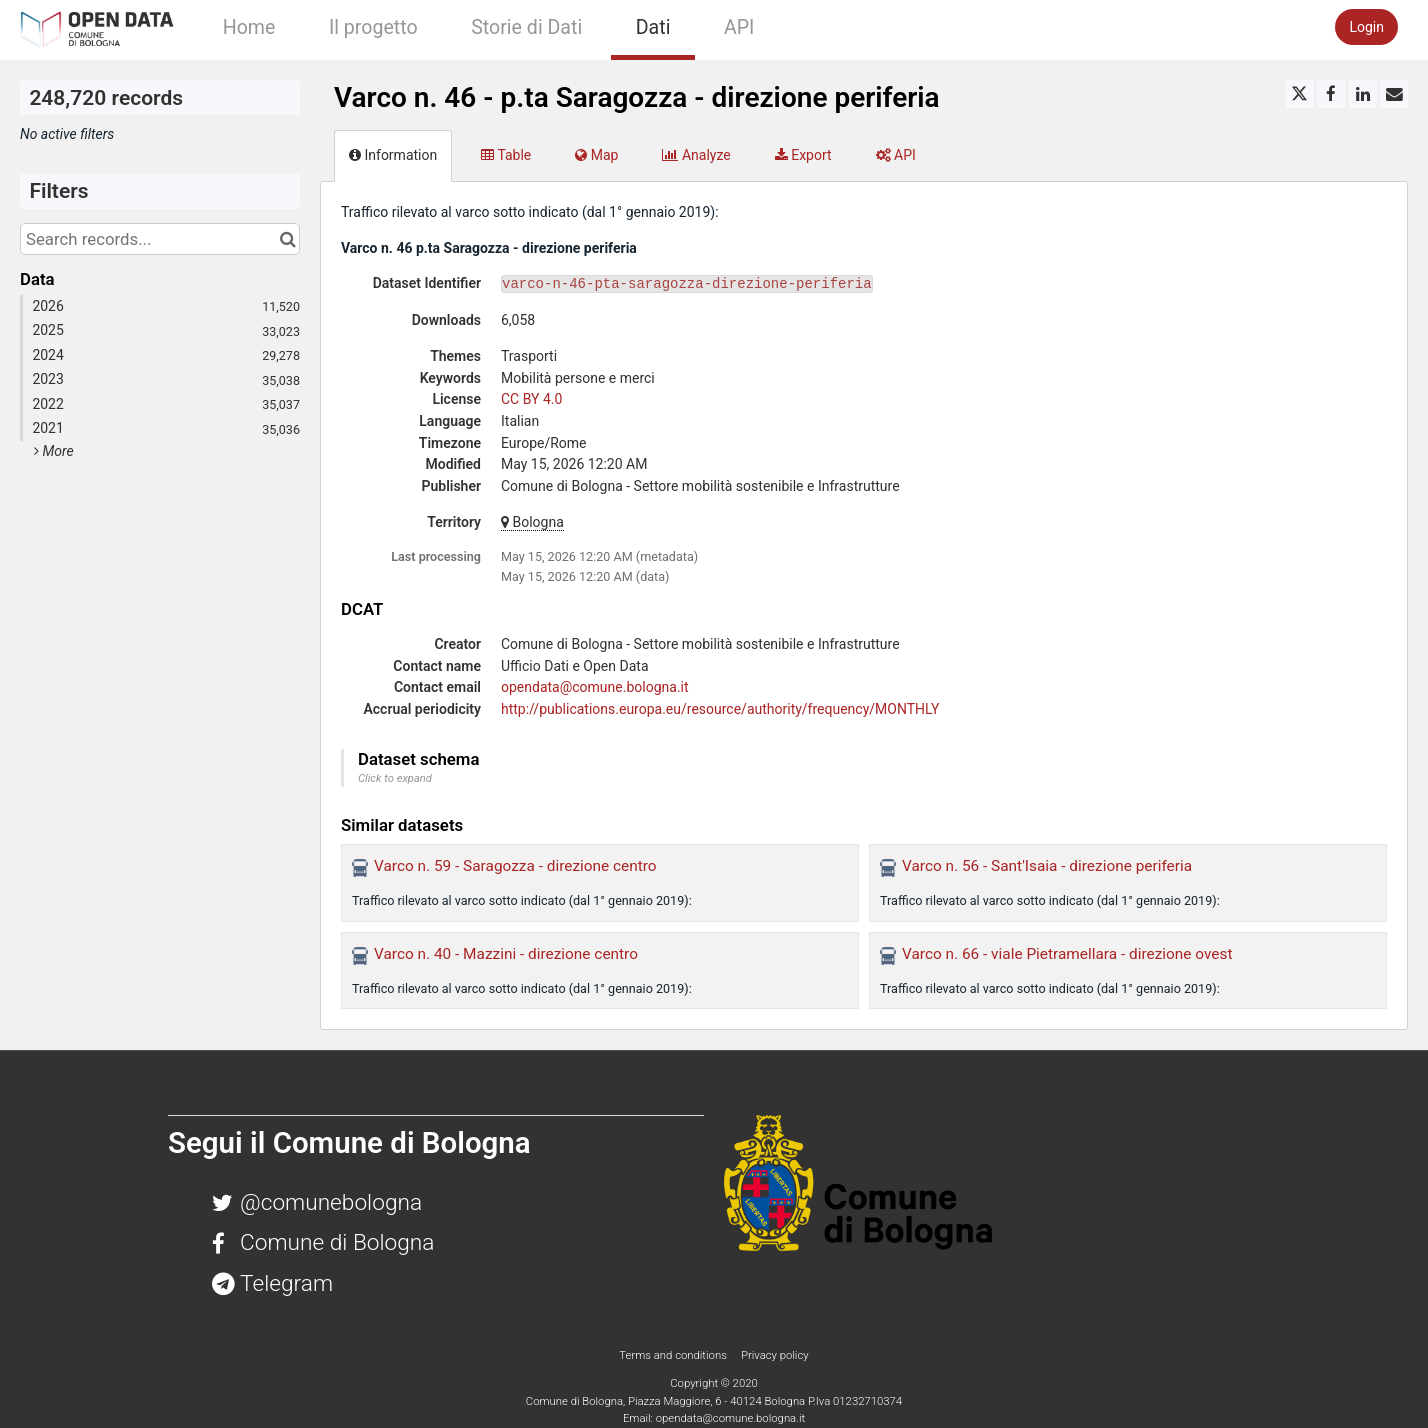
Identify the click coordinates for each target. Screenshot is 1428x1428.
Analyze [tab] (696, 155)
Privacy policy (775, 1355)
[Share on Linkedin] (1363, 94)
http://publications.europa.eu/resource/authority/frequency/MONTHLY (720, 709)
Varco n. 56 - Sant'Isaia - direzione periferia (1047, 866)
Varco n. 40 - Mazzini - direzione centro (506, 954)
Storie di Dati (526, 27)
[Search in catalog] (287, 239)
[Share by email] (1394, 94)
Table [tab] (506, 155)
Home (249, 27)
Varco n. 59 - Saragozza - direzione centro (515, 866)
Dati (653, 27)
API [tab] (896, 155)
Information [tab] (393, 155)
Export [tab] (803, 155)
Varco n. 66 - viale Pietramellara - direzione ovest (1067, 954)
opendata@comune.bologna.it (595, 687)
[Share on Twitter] (1300, 94)
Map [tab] (596, 155)
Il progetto (373, 27)
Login (1366, 27)
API (739, 27)
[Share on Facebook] (1331, 94)
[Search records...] (160, 239)
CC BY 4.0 (531, 399)
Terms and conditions (674, 1355)
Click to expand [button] (395, 778)
